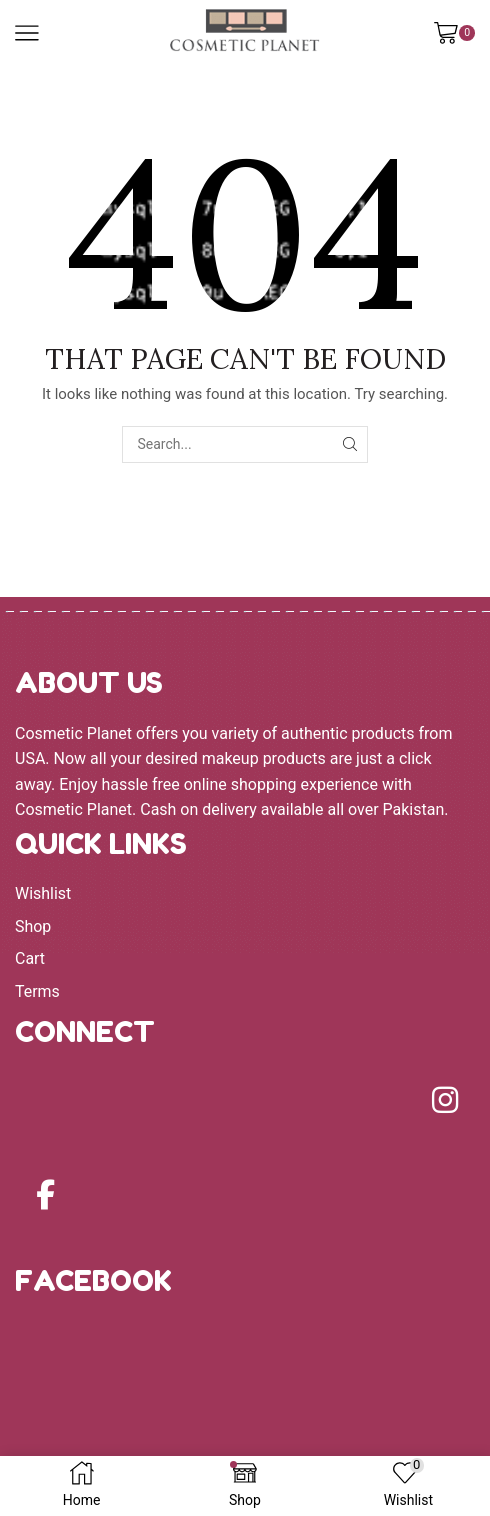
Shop (33, 926)
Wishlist (43, 893)
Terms (37, 991)
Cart (30, 958)
